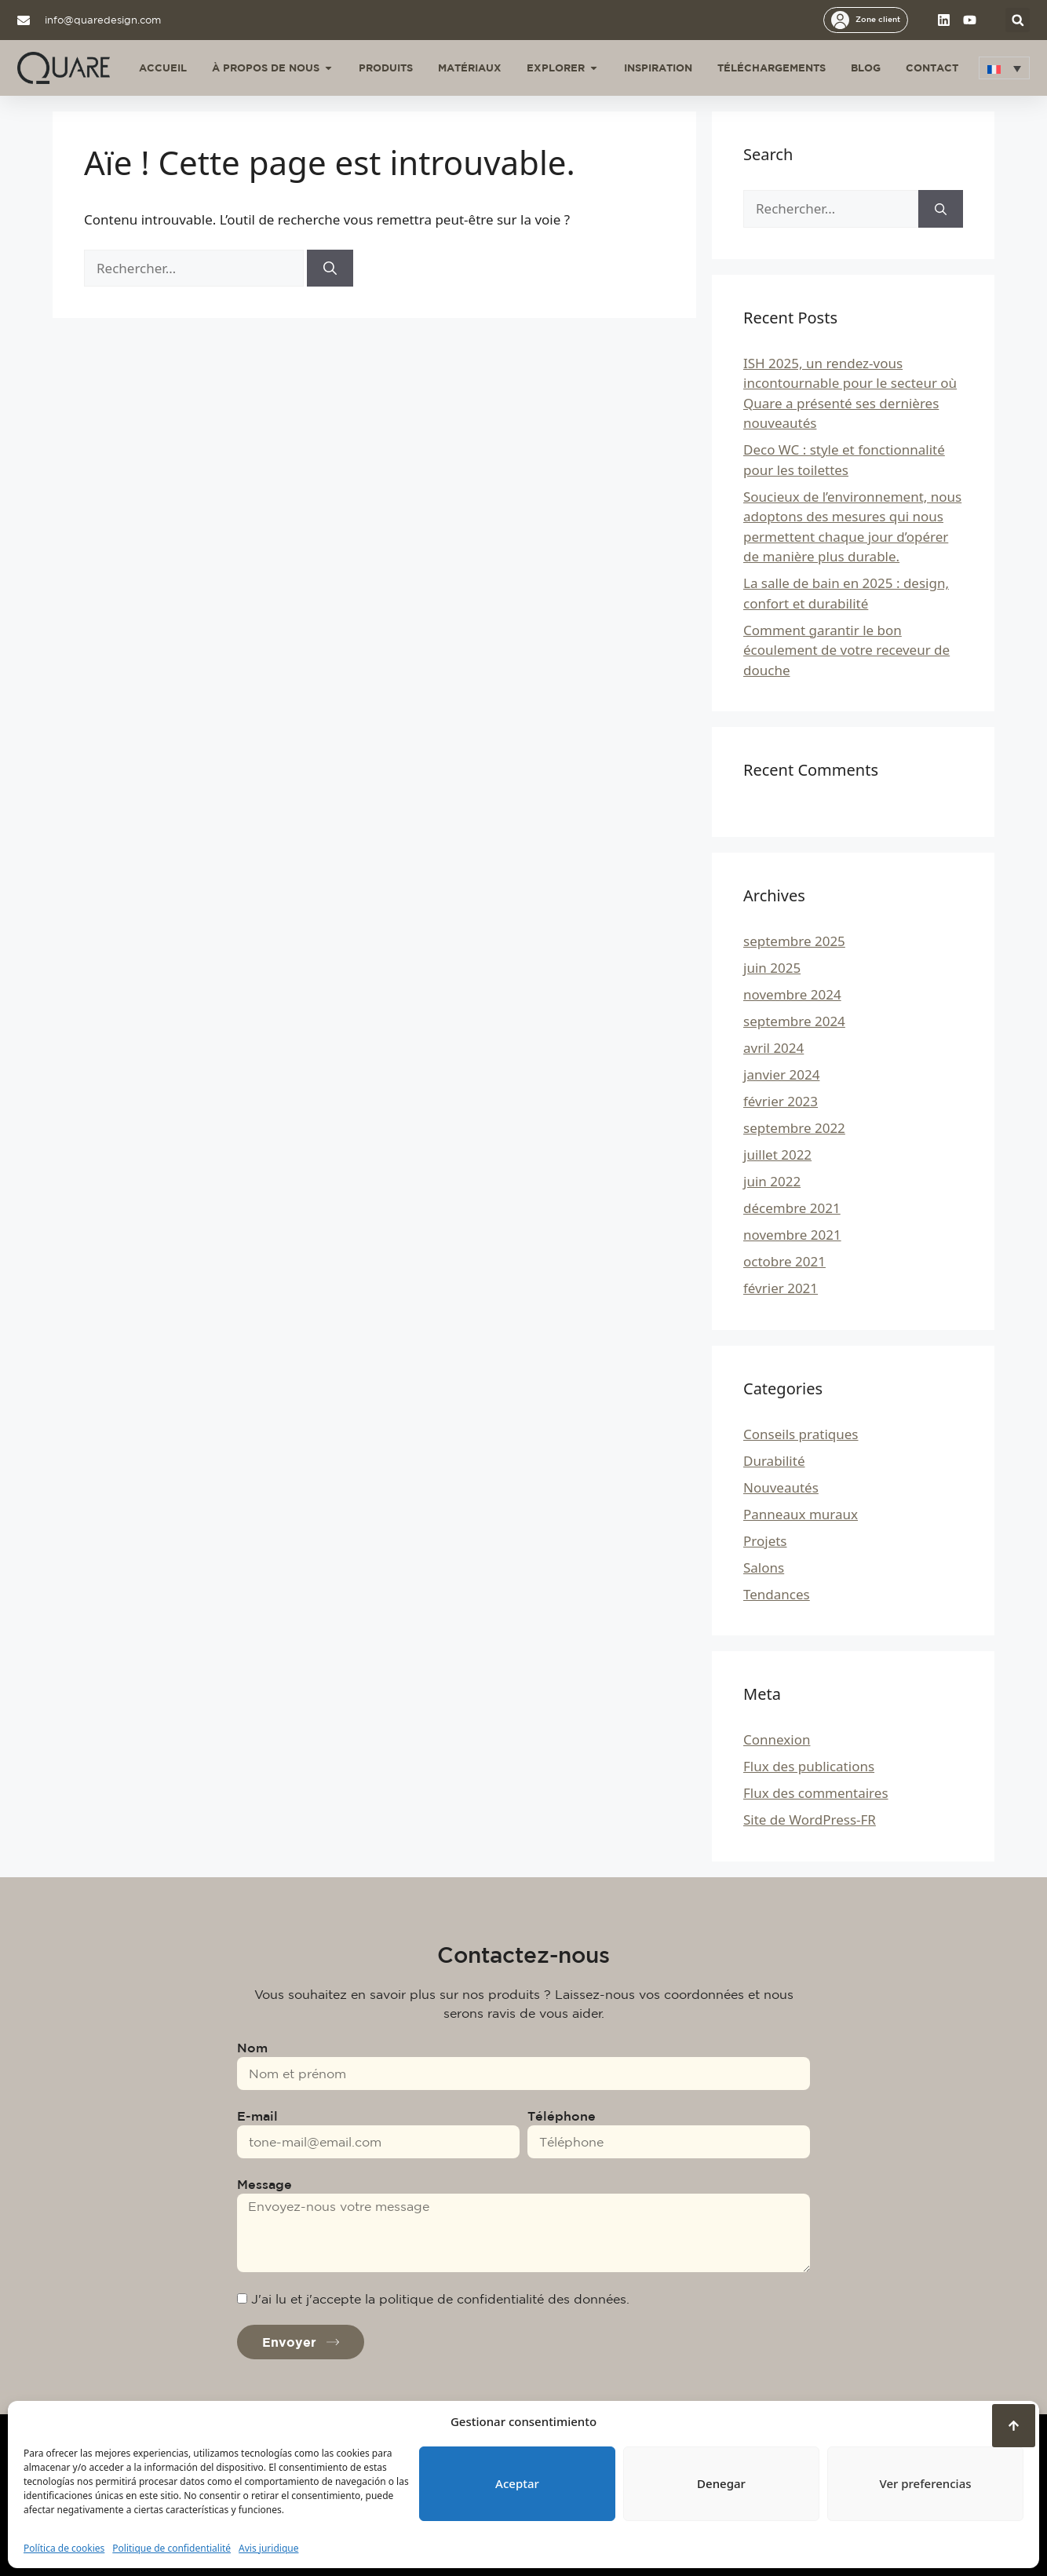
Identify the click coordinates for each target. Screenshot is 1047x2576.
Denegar (721, 2483)
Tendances (776, 1594)
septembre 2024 (794, 1021)
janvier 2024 (781, 1074)
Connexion (776, 1739)
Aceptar (517, 2483)
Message (264, 2184)
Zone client (877, 19)
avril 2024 (773, 1048)
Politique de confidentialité (171, 2548)
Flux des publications (808, 1766)
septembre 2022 (794, 1128)
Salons (763, 1567)
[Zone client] (840, 20)
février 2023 (780, 1101)
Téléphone (561, 2116)
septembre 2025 (794, 941)
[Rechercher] (330, 268)
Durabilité (773, 1461)
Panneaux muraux (800, 1514)
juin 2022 (772, 1181)
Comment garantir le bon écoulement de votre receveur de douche (846, 650)
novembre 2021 (792, 1235)
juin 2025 (772, 968)
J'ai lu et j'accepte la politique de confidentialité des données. (440, 2299)
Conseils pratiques (801, 1434)
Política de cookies (64, 2548)
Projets (765, 1541)
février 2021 (780, 1288)
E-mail (257, 2116)
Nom (252, 2048)
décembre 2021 (792, 1208)
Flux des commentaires (815, 1793)
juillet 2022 (777, 1154)
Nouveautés (781, 1487)
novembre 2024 (792, 994)
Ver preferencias (925, 2483)
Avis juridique (268, 2548)
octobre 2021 (784, 1261)
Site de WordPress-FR (809, 1820)
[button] (1017, 20)
